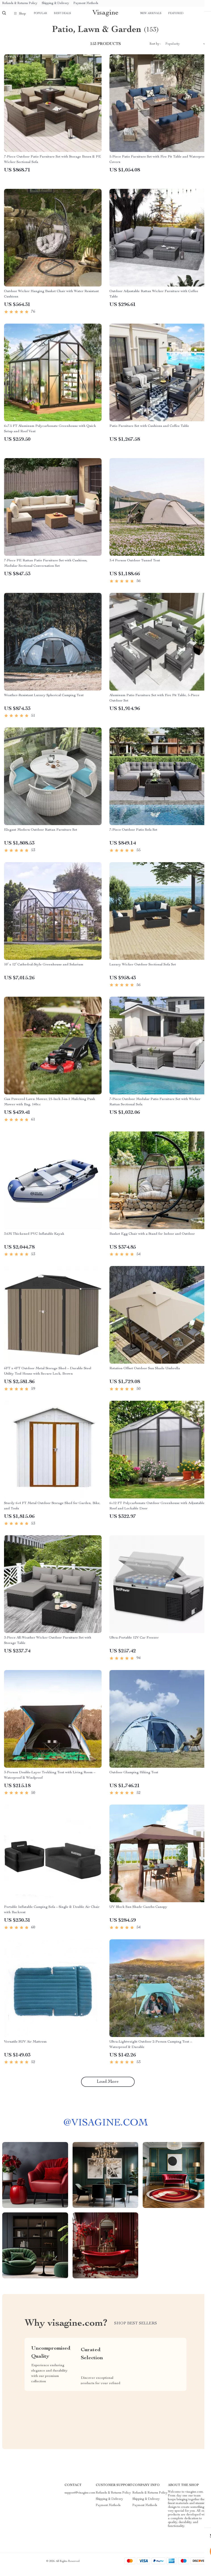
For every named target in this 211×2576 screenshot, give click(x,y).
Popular (40, 13)
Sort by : (155, 50)
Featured (175, 13)
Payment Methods (85, 3)
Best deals (62, 13)
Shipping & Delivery (55, 3)
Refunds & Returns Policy (19, 3)
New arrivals (150, 13)
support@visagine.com (80, 2499)
